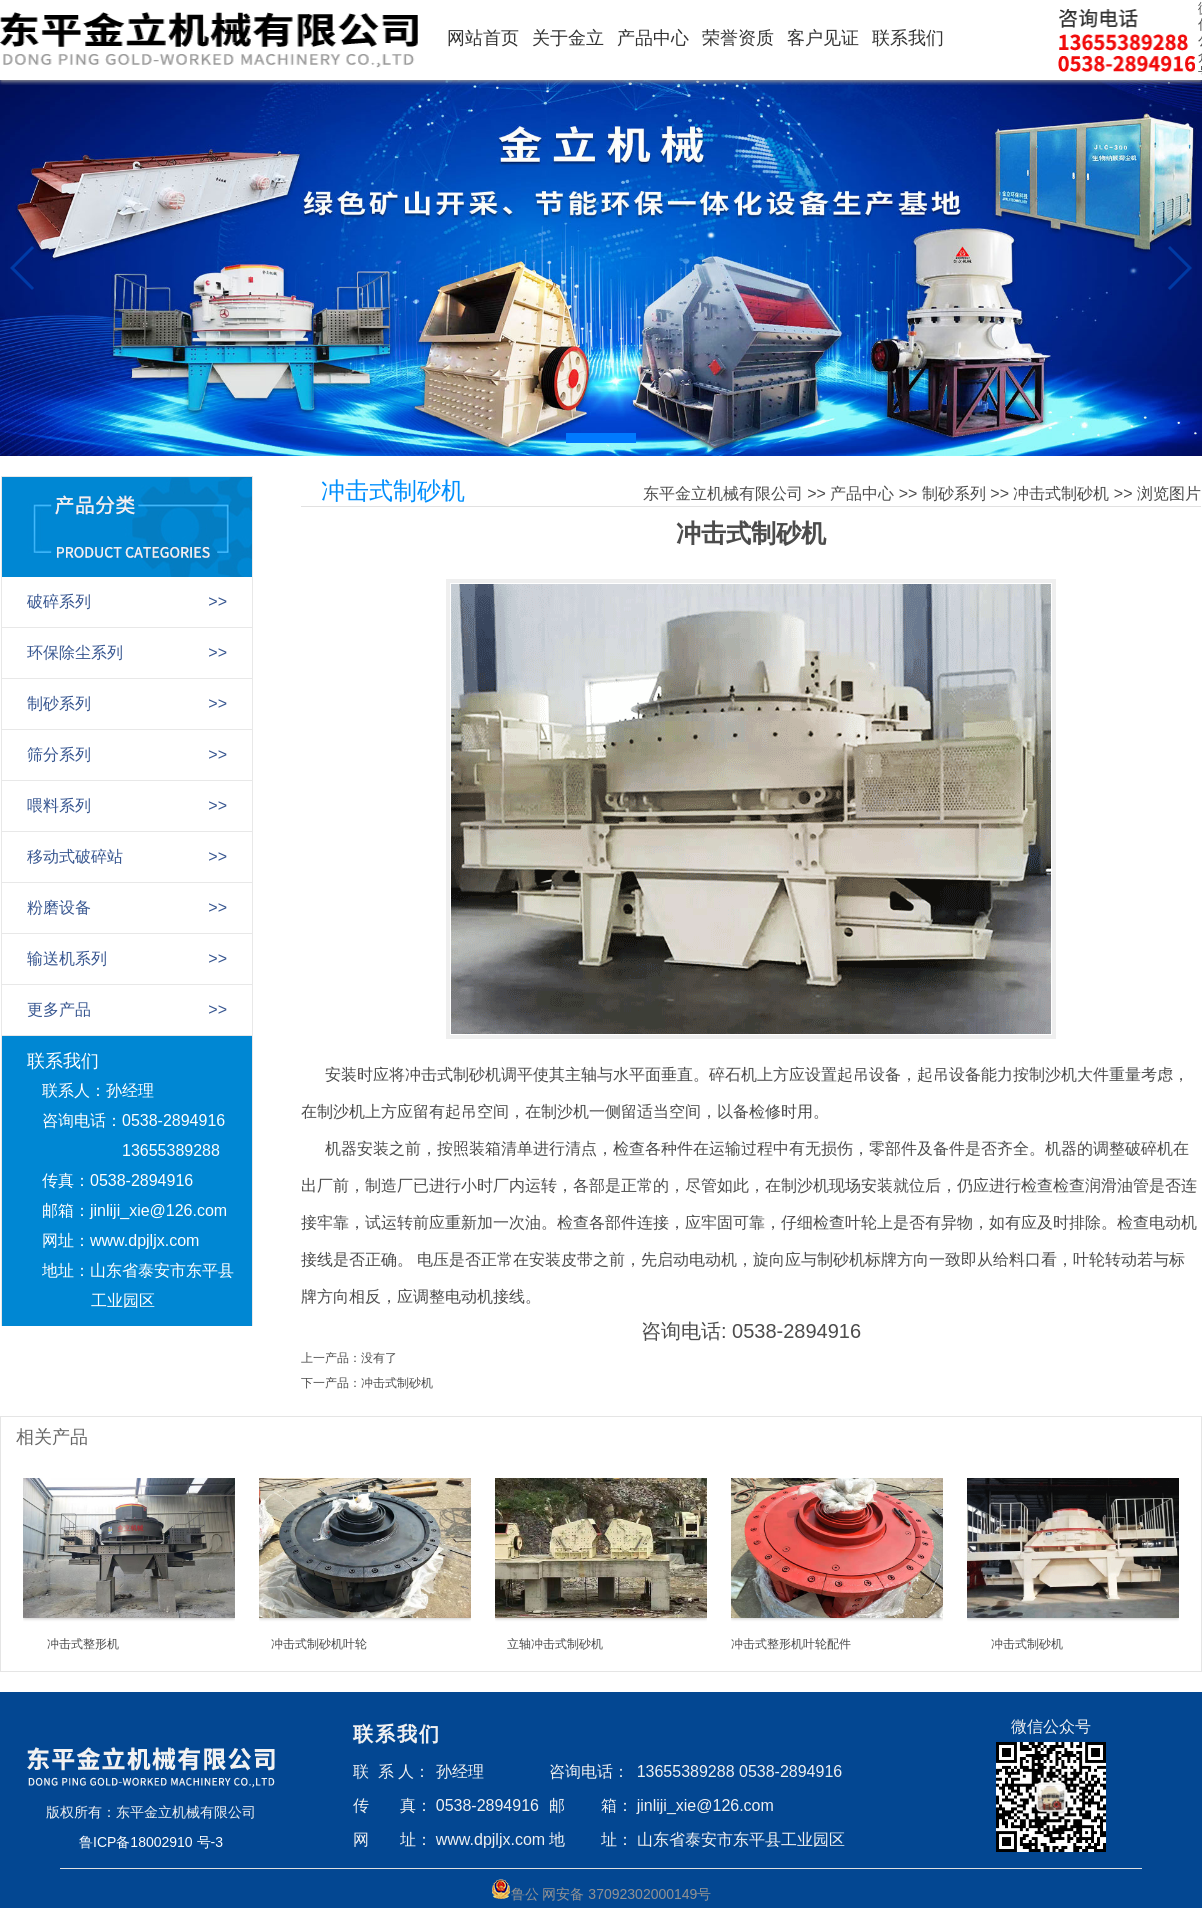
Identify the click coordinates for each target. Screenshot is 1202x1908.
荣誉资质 (738, 38)
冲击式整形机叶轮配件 (791, 1644)
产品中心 (653, 38)
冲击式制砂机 (1061, 493)
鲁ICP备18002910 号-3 (151, 1842)
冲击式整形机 (83, 1644)
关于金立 (568, 38)
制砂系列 (954, 493)
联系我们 (908, 38)
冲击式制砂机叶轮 (319, 1644)
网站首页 (483, 38)
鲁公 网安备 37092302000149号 (601, 1890)
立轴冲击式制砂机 (555, 1644)
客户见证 (823, 38)
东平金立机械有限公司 (723, 493)
